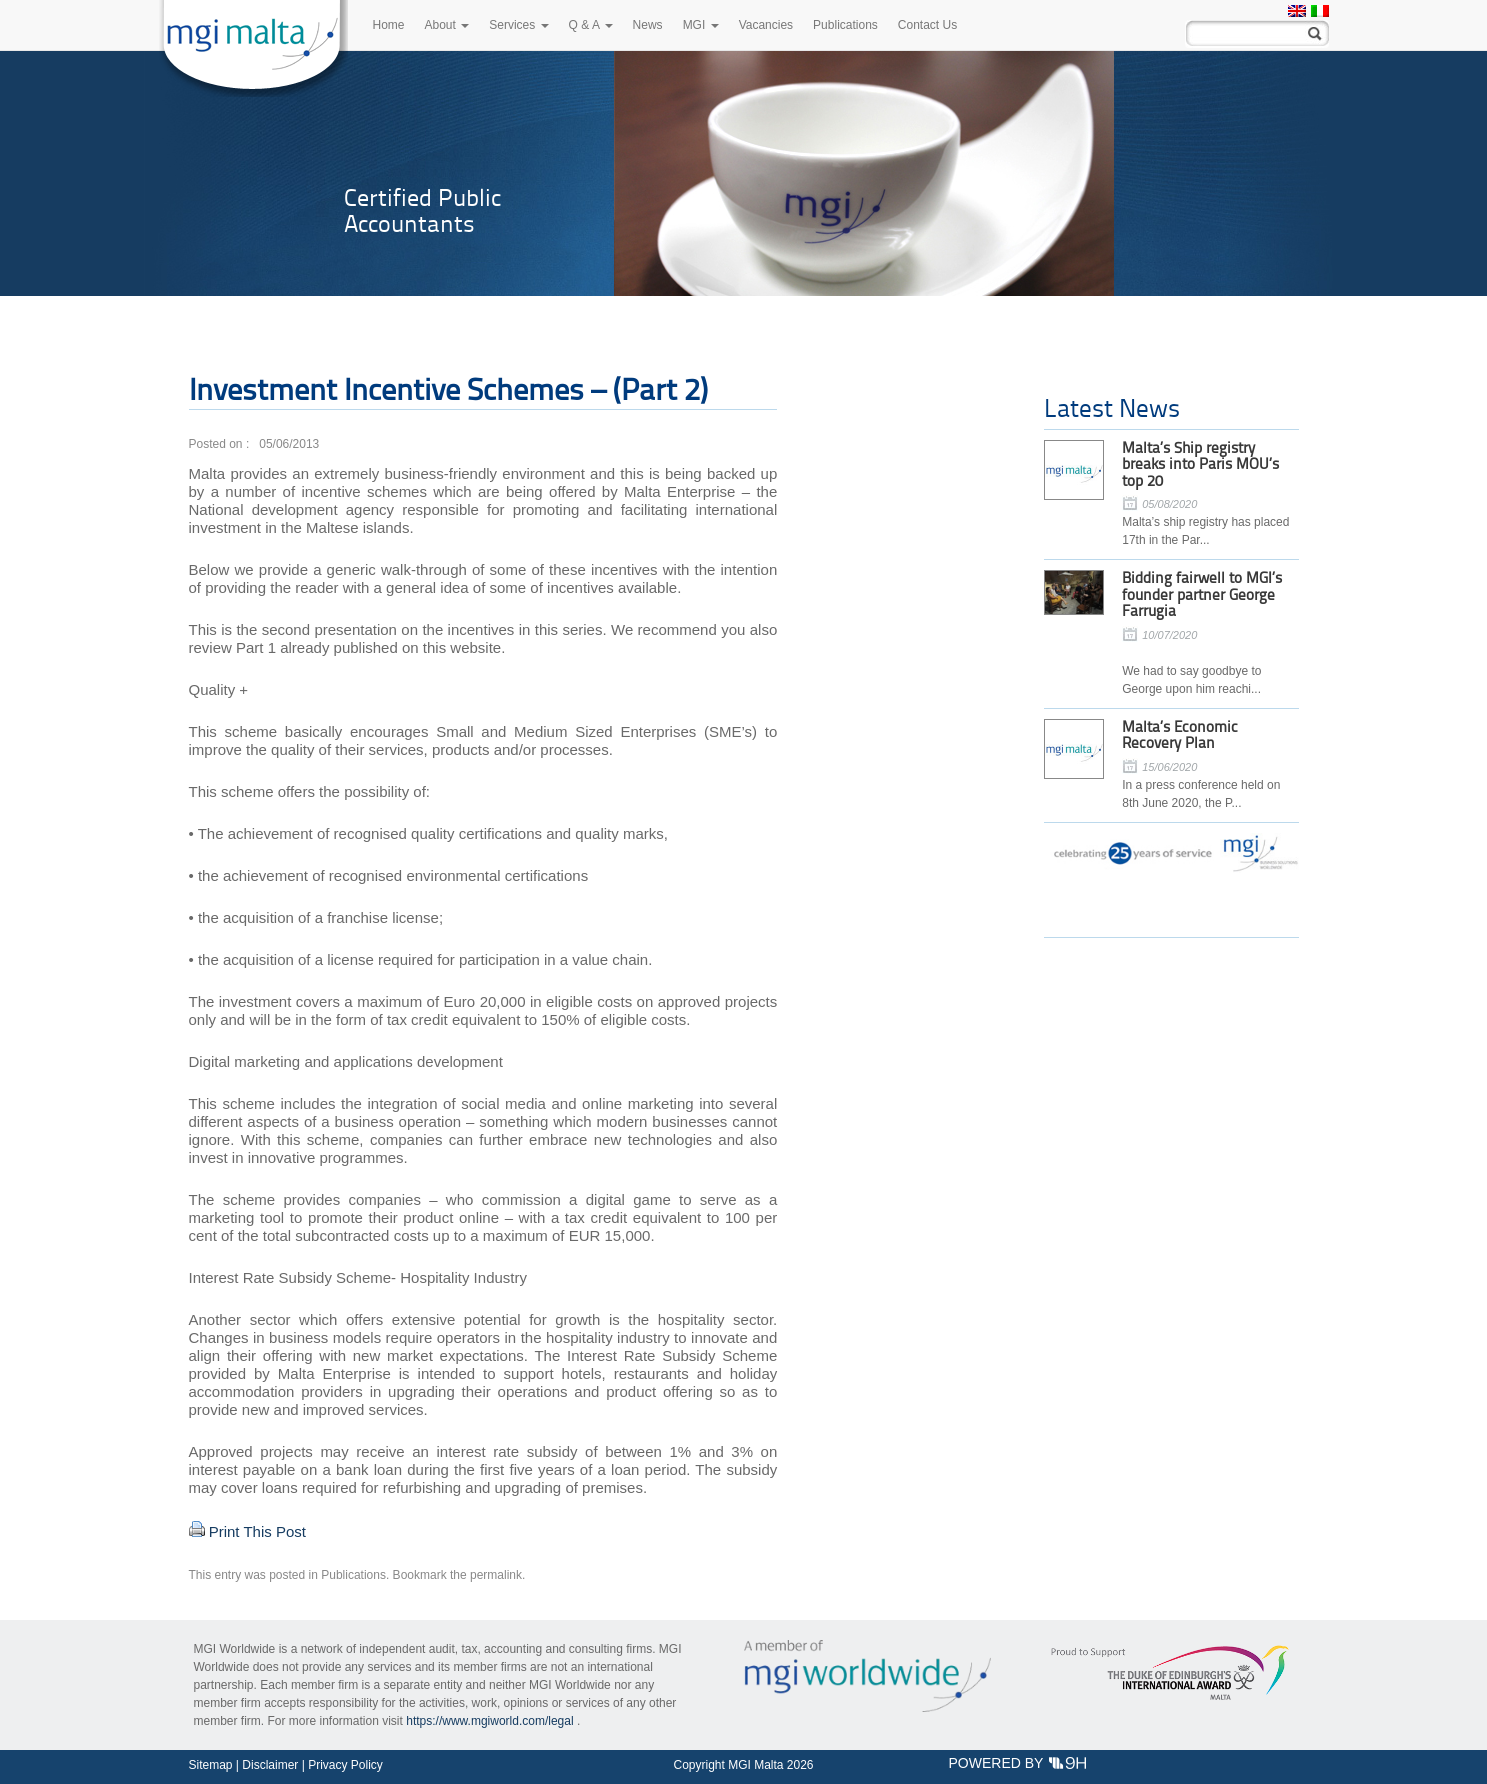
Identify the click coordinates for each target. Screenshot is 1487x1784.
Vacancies (766, 25)
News (648, 25)
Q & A (591, 25)
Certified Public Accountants (422, 210)
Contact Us (927, 25)
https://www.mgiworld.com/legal (489, 1721)
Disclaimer (270, 1765)
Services (518, 25)
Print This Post (257, 1531)
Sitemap (211, 1765)
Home (389, 25)
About (447, 25)
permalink (496, 1575)
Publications (845, 25)
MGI (701, 25)
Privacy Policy (345, 1765)
